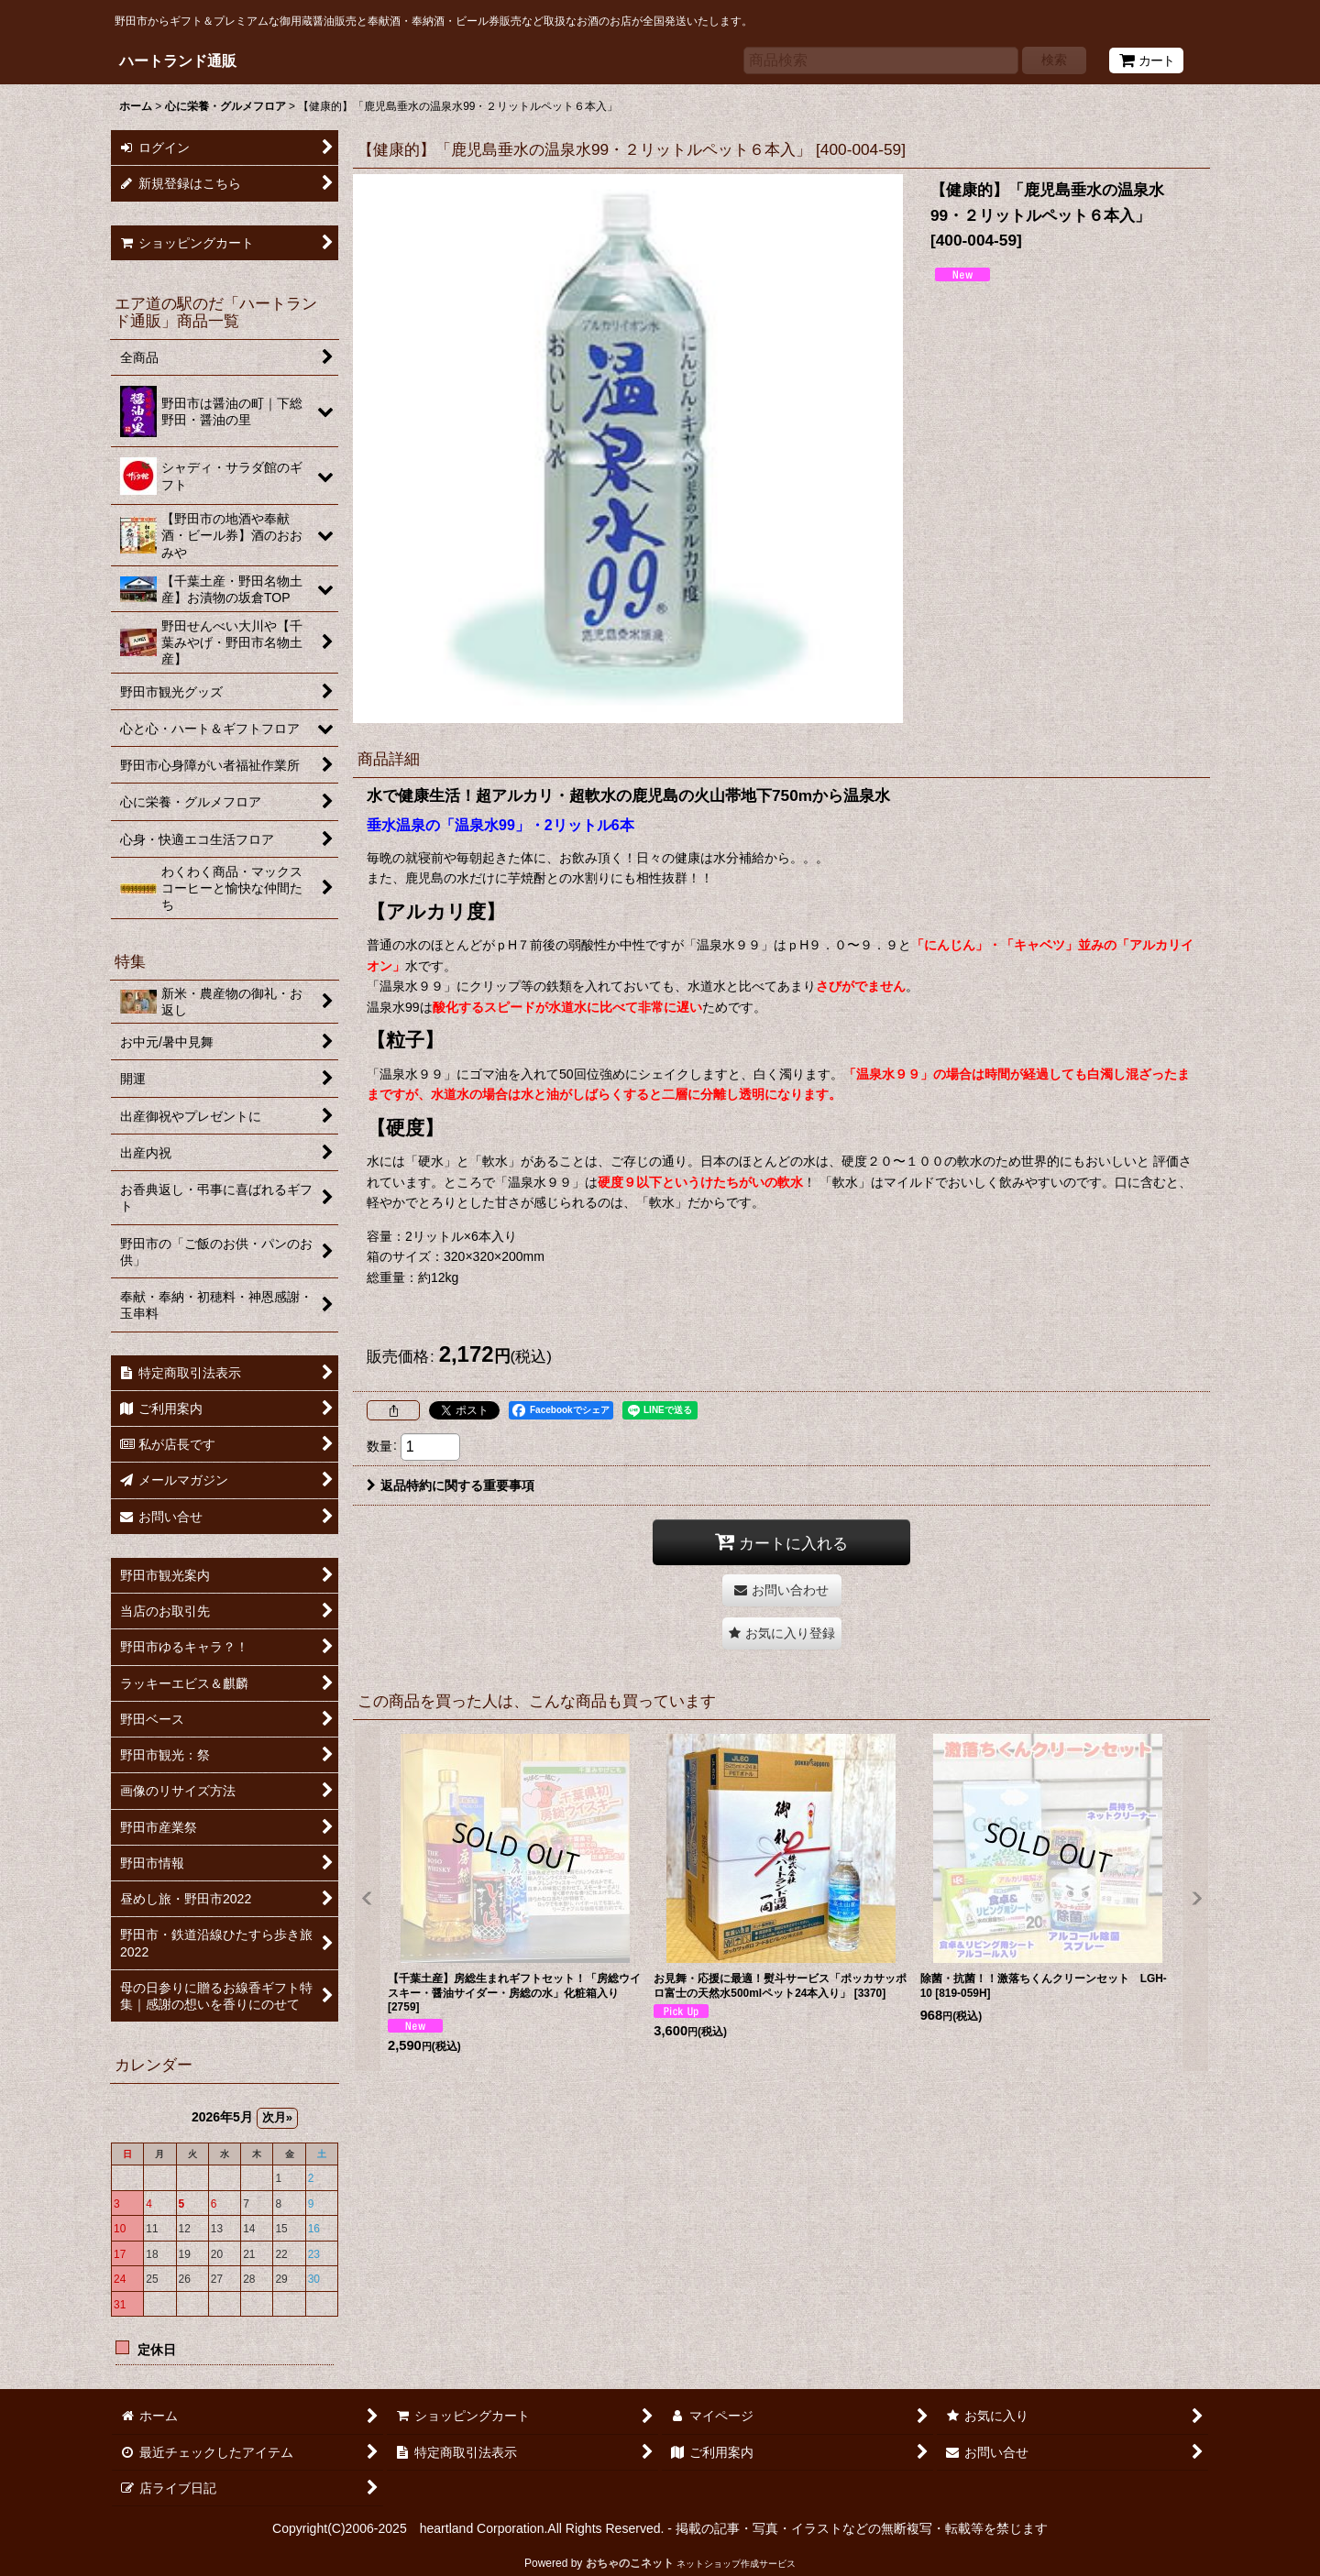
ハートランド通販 (177, 60)
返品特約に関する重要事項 (450, 1485)
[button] (782, 1633)
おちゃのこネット (630, 2563)
